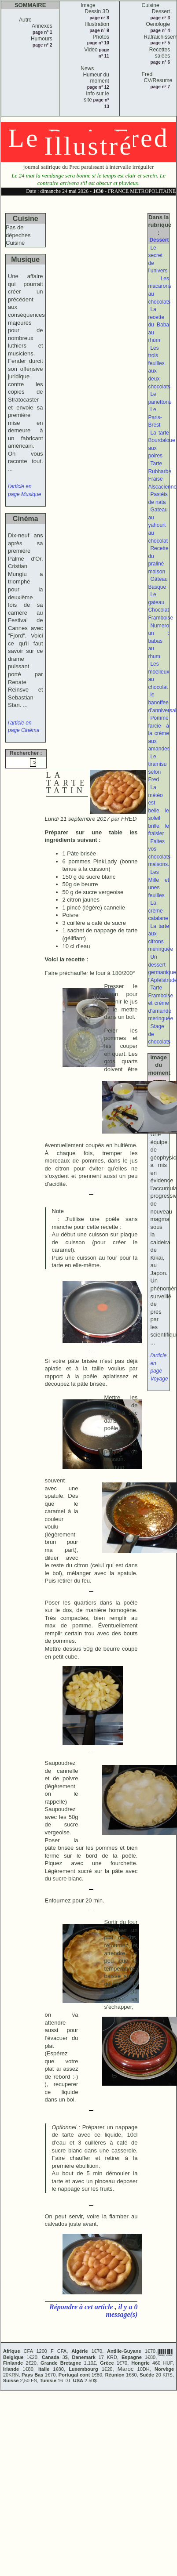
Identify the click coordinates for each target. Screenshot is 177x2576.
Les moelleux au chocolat (158, 675)
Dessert (159, 240)
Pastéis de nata (157, 498)
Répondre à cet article (81, 2307)
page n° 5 (160, 42)
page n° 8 (99, 17)
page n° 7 (160, 86)
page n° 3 (160, 17)
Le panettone (159, 398)
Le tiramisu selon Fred (157, 768)
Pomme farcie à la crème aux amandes (159, 733)
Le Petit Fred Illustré (88, 141)
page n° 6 (160, 62)
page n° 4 (160, 30)
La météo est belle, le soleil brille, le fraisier (158, 810)
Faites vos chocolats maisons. (159, 853)
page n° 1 (42, 32)
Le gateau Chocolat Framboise (160, 606)
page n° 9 (99, 30)
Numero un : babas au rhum (158, 641)
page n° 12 (98, 87)
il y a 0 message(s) (121, 2311)
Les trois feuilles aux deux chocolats (159, 367)
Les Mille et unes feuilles (158, 884)
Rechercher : (26, 753)
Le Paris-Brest (155, 417)
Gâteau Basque (157, 583)
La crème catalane (158, 910)
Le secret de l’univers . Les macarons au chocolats (159, 275)
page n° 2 (42, 45)
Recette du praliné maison (158, 560)
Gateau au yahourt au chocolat (158, 525)
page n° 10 (98, 42)
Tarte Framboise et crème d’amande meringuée (160, 1003)
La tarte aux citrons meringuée (160, 938)
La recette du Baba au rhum (158, 324)
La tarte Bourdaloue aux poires (161, 444)
